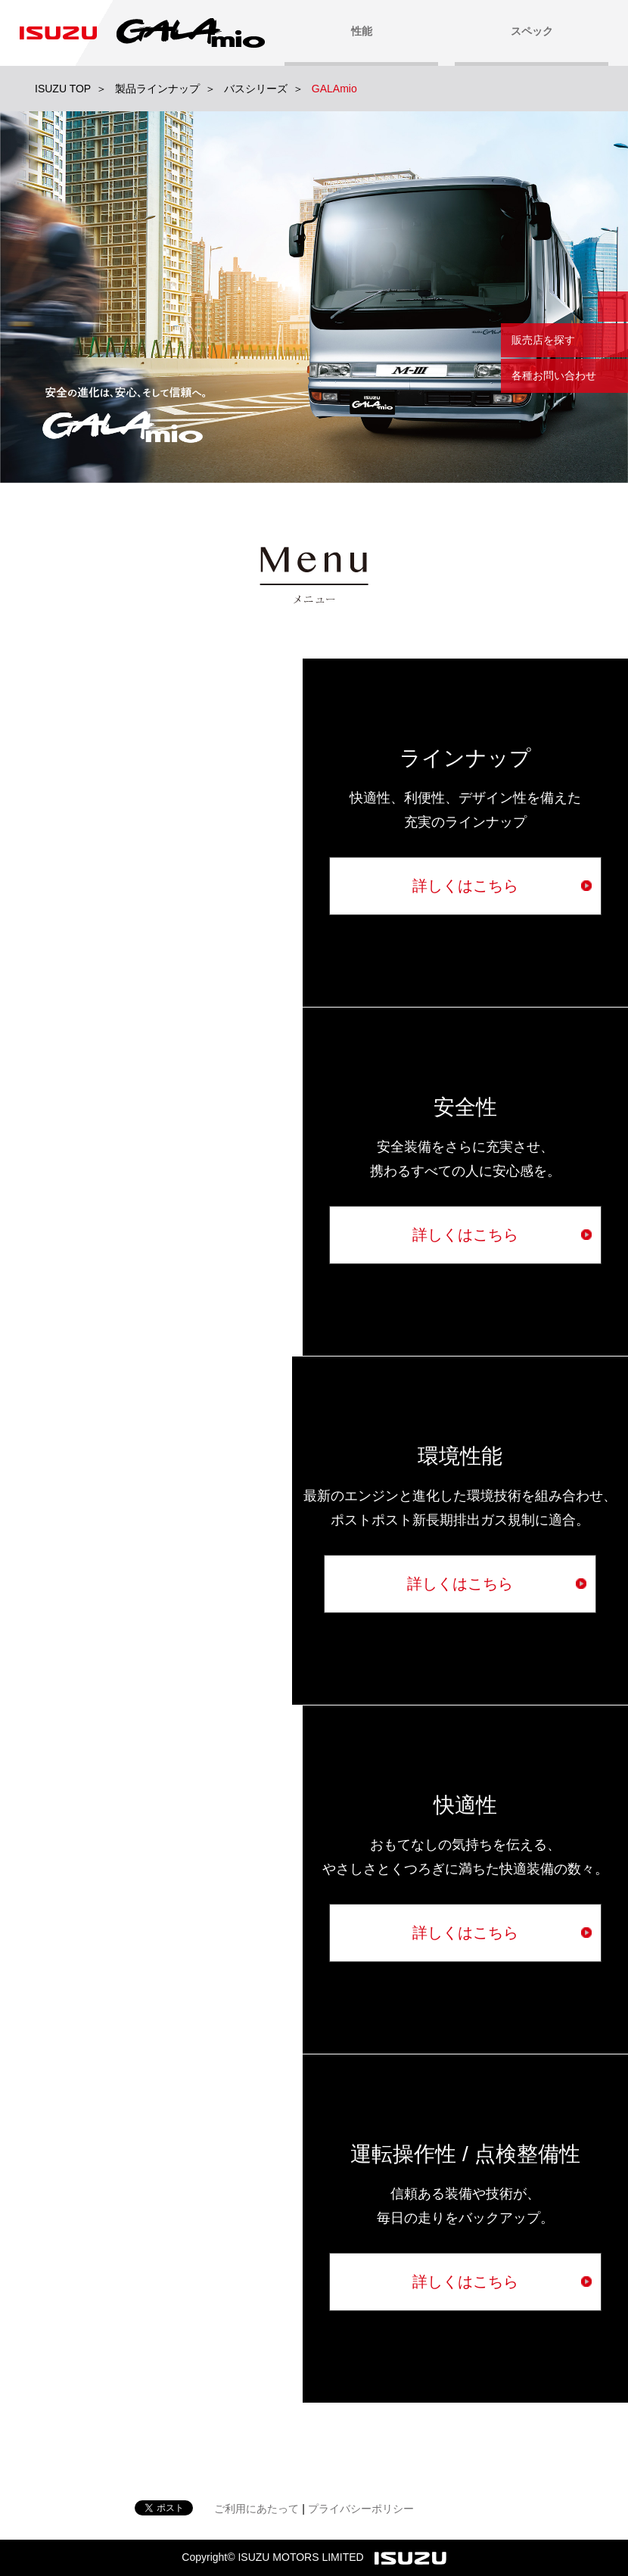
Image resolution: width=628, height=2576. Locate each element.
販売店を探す (543, 340)
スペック (532, 31)
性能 (361, 31)
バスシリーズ (256, 89)
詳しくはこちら (465, 885)
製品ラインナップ (157, 89)
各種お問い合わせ (553, 375)
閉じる (613, 306)
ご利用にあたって (256, 2509)
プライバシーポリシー (361, 2509)
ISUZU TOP (63, 89)
